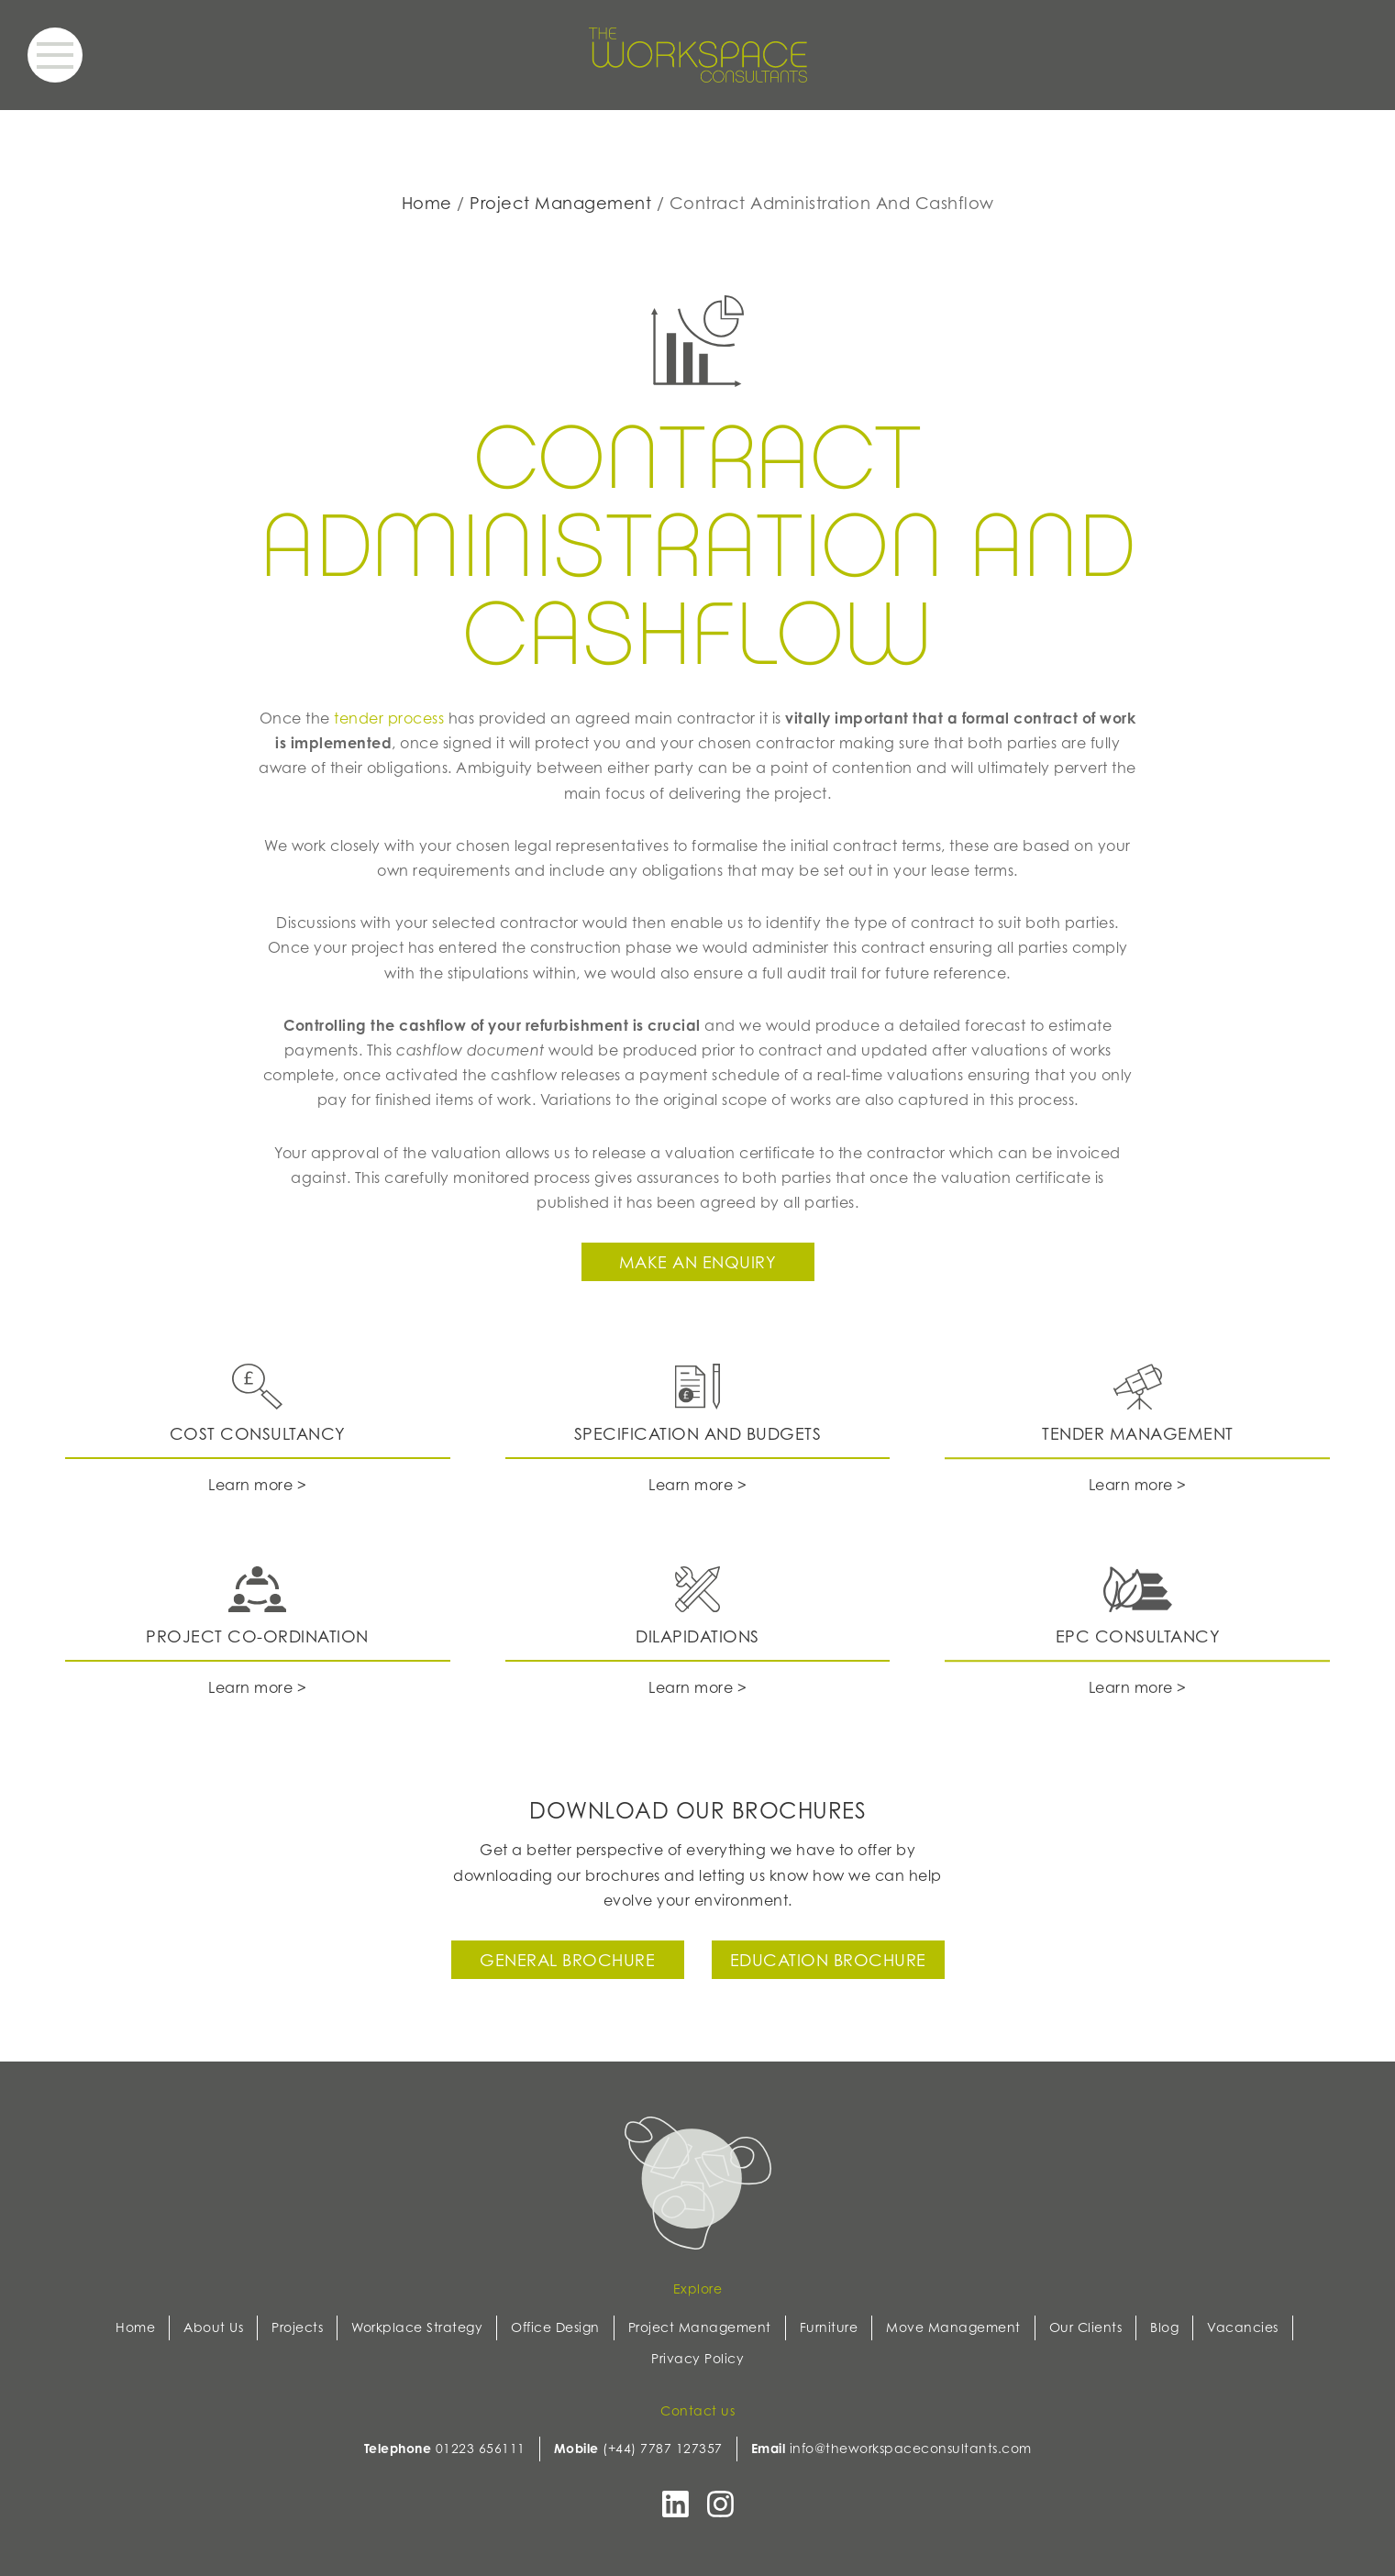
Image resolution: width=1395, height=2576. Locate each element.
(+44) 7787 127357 (663, 2448)
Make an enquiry (698, 1262)
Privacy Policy (697, 2358)
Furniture (829, 2327)
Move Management (953, 2327)
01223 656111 (481, 2448)
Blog (1164, 2327)
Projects (297, 2327)
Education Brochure (828, 1960)
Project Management (560, 203)
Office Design (555, 2327)
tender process (389, 718)
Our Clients (1086, 2327)
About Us (213, 2327)
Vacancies (1243, 2327)
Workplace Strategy (416, 2327)
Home (427, 203)
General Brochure (567, 1960)
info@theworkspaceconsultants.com (911, 2448)
